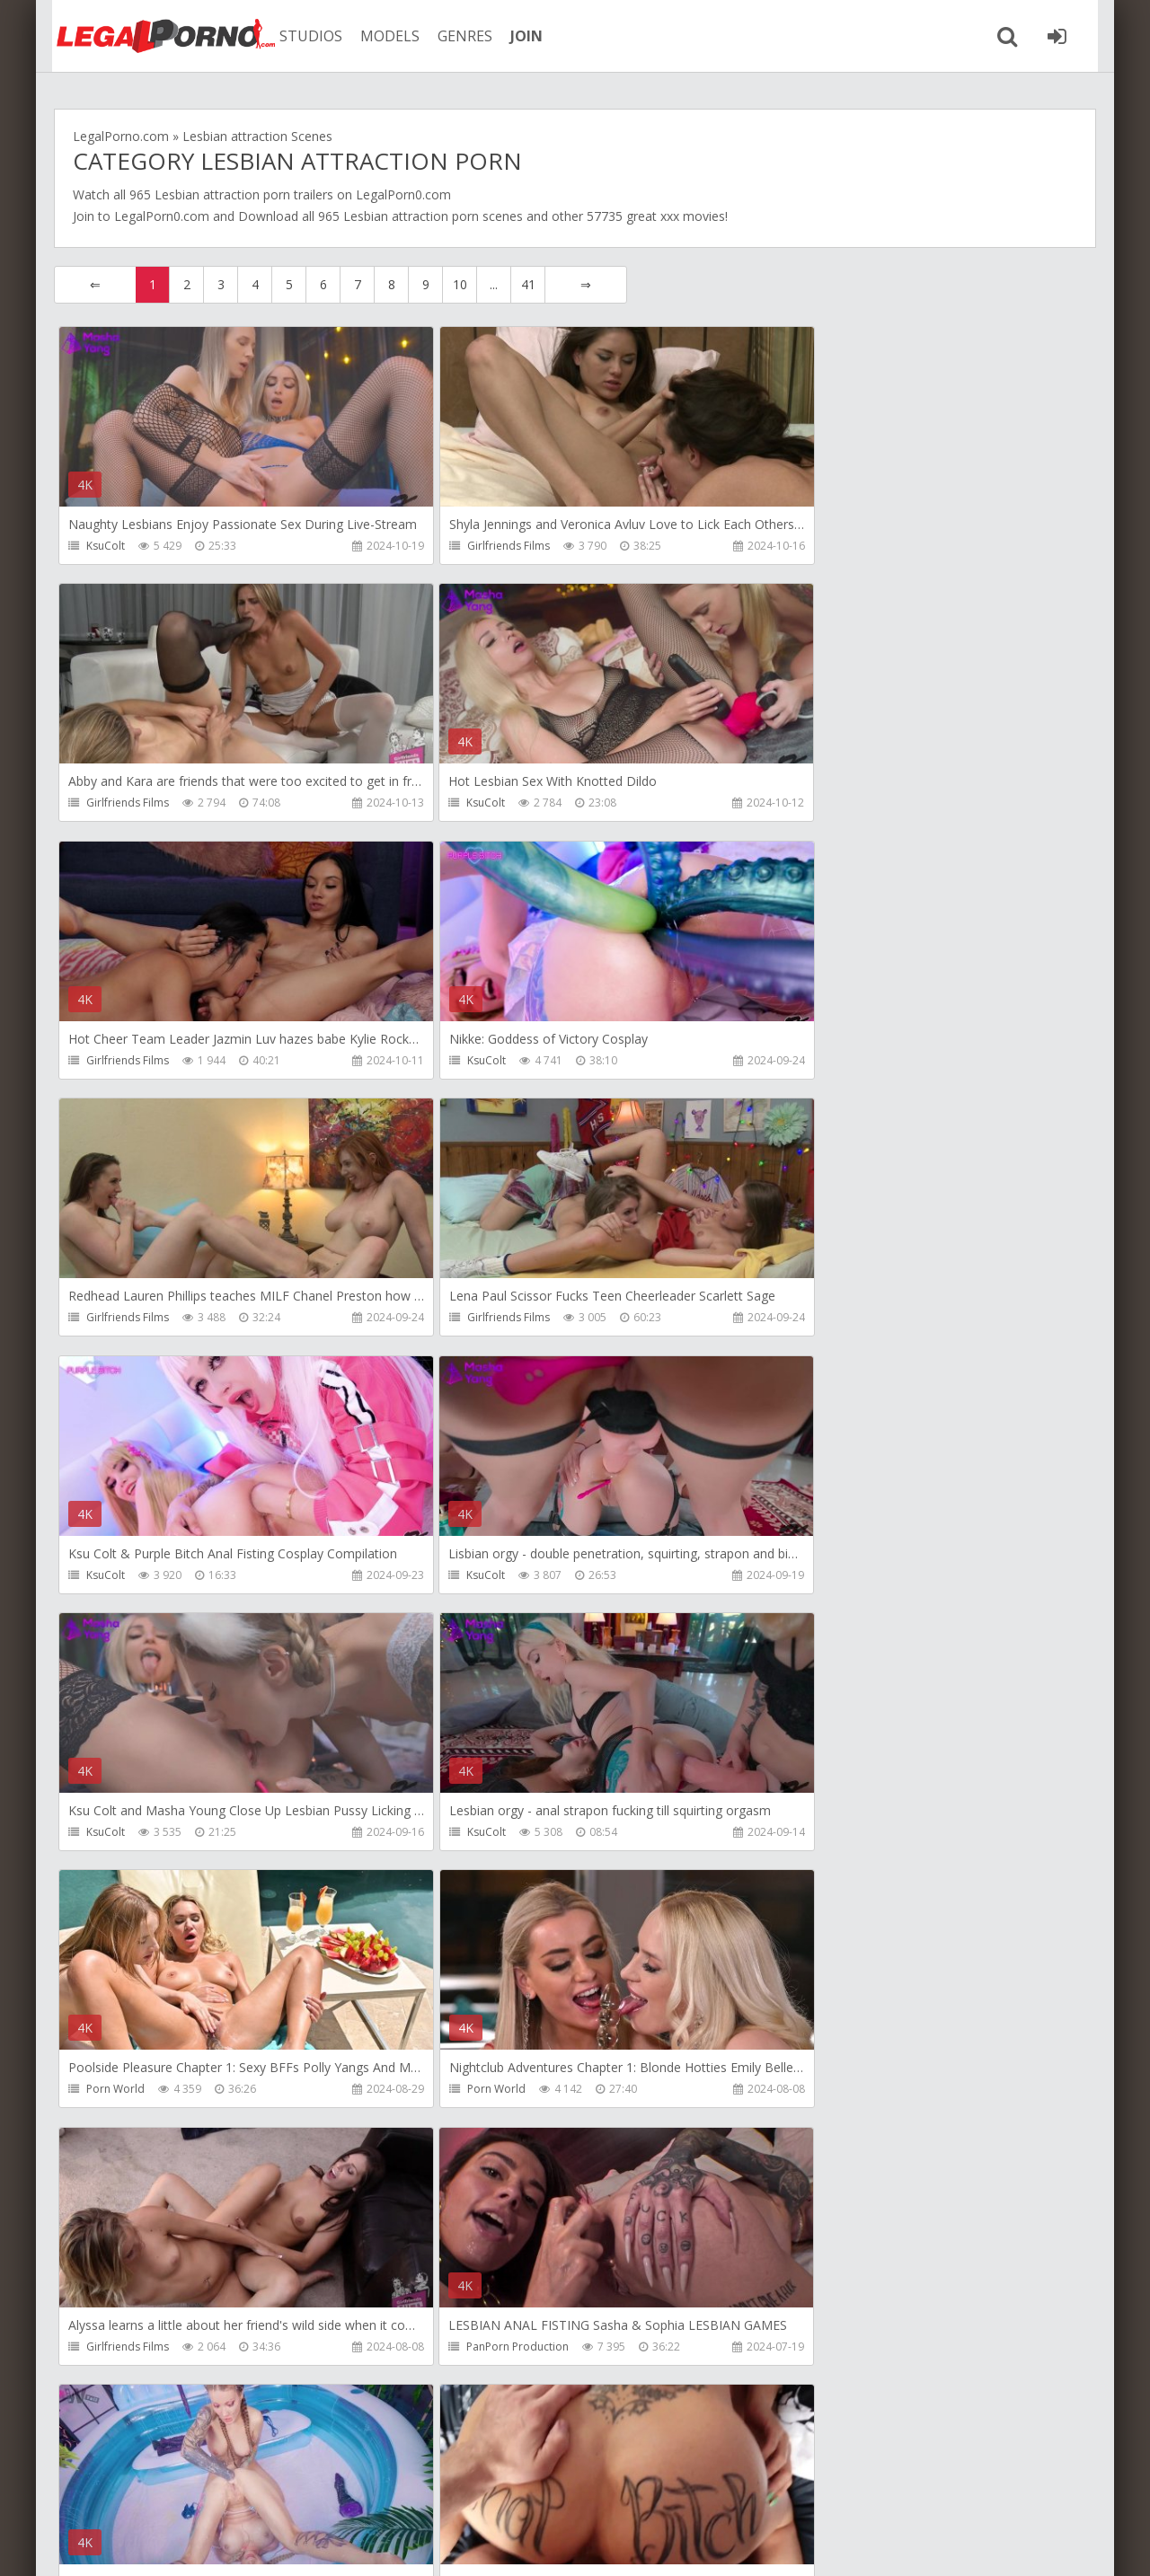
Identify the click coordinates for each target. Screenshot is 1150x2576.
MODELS (380, 36)
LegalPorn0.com (161, 216)
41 (528, 284)
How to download (309, 2491)
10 (460, 284)
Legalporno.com (152, 36)
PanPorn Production (137, 1834)
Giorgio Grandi (470, 2092)
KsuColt (105, 545)
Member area (181, 2491)
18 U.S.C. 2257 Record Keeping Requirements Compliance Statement (626, 2544)
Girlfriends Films (473, 545)
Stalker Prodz (812, 1834)
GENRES (455, 36)
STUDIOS (301, 36)
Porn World (115, 1576)
